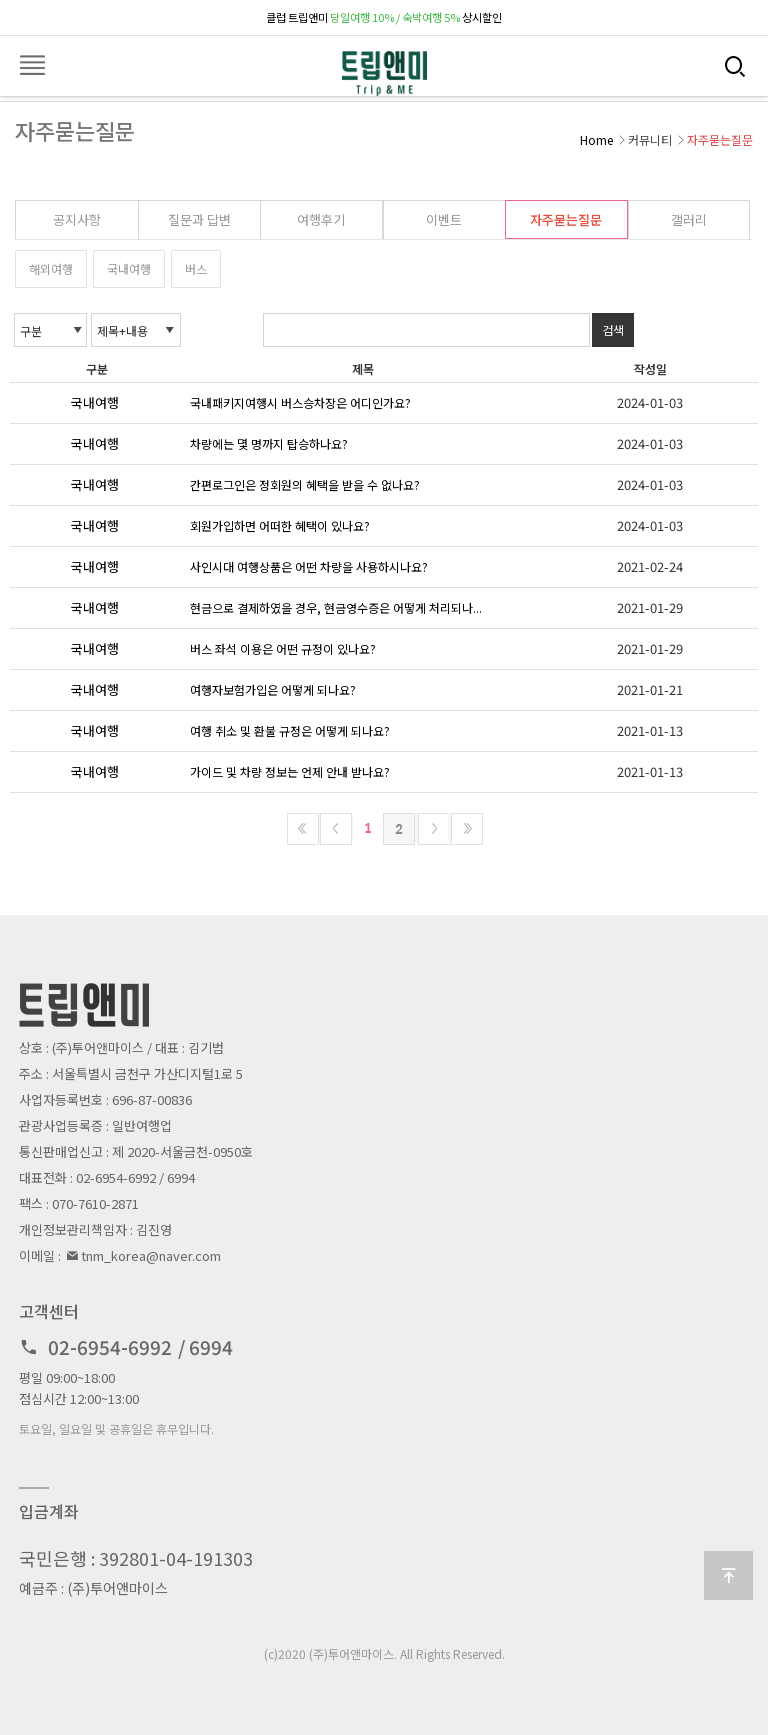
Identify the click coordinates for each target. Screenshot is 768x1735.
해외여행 (51, 268)
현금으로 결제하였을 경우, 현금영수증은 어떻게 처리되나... (336, 607)
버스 (196, 268)
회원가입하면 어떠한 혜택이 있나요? (280, 525)
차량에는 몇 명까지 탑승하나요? (269, 443)
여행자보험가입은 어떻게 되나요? (273, 689)
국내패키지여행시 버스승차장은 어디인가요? (300, 402)
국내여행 (129, 268)
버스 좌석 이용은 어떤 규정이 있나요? (283, 648)
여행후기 (321, 219)
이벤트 (444, 219)
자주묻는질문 (566, 219)
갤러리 (689, 219)
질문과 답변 (199, 219)
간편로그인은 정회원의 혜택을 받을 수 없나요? (305, 484)
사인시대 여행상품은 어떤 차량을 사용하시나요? (309, 566)
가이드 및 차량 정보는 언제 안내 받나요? (290, 771)
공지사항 (77, 219)
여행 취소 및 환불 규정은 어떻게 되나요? (290, 730)
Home (596, 139)
